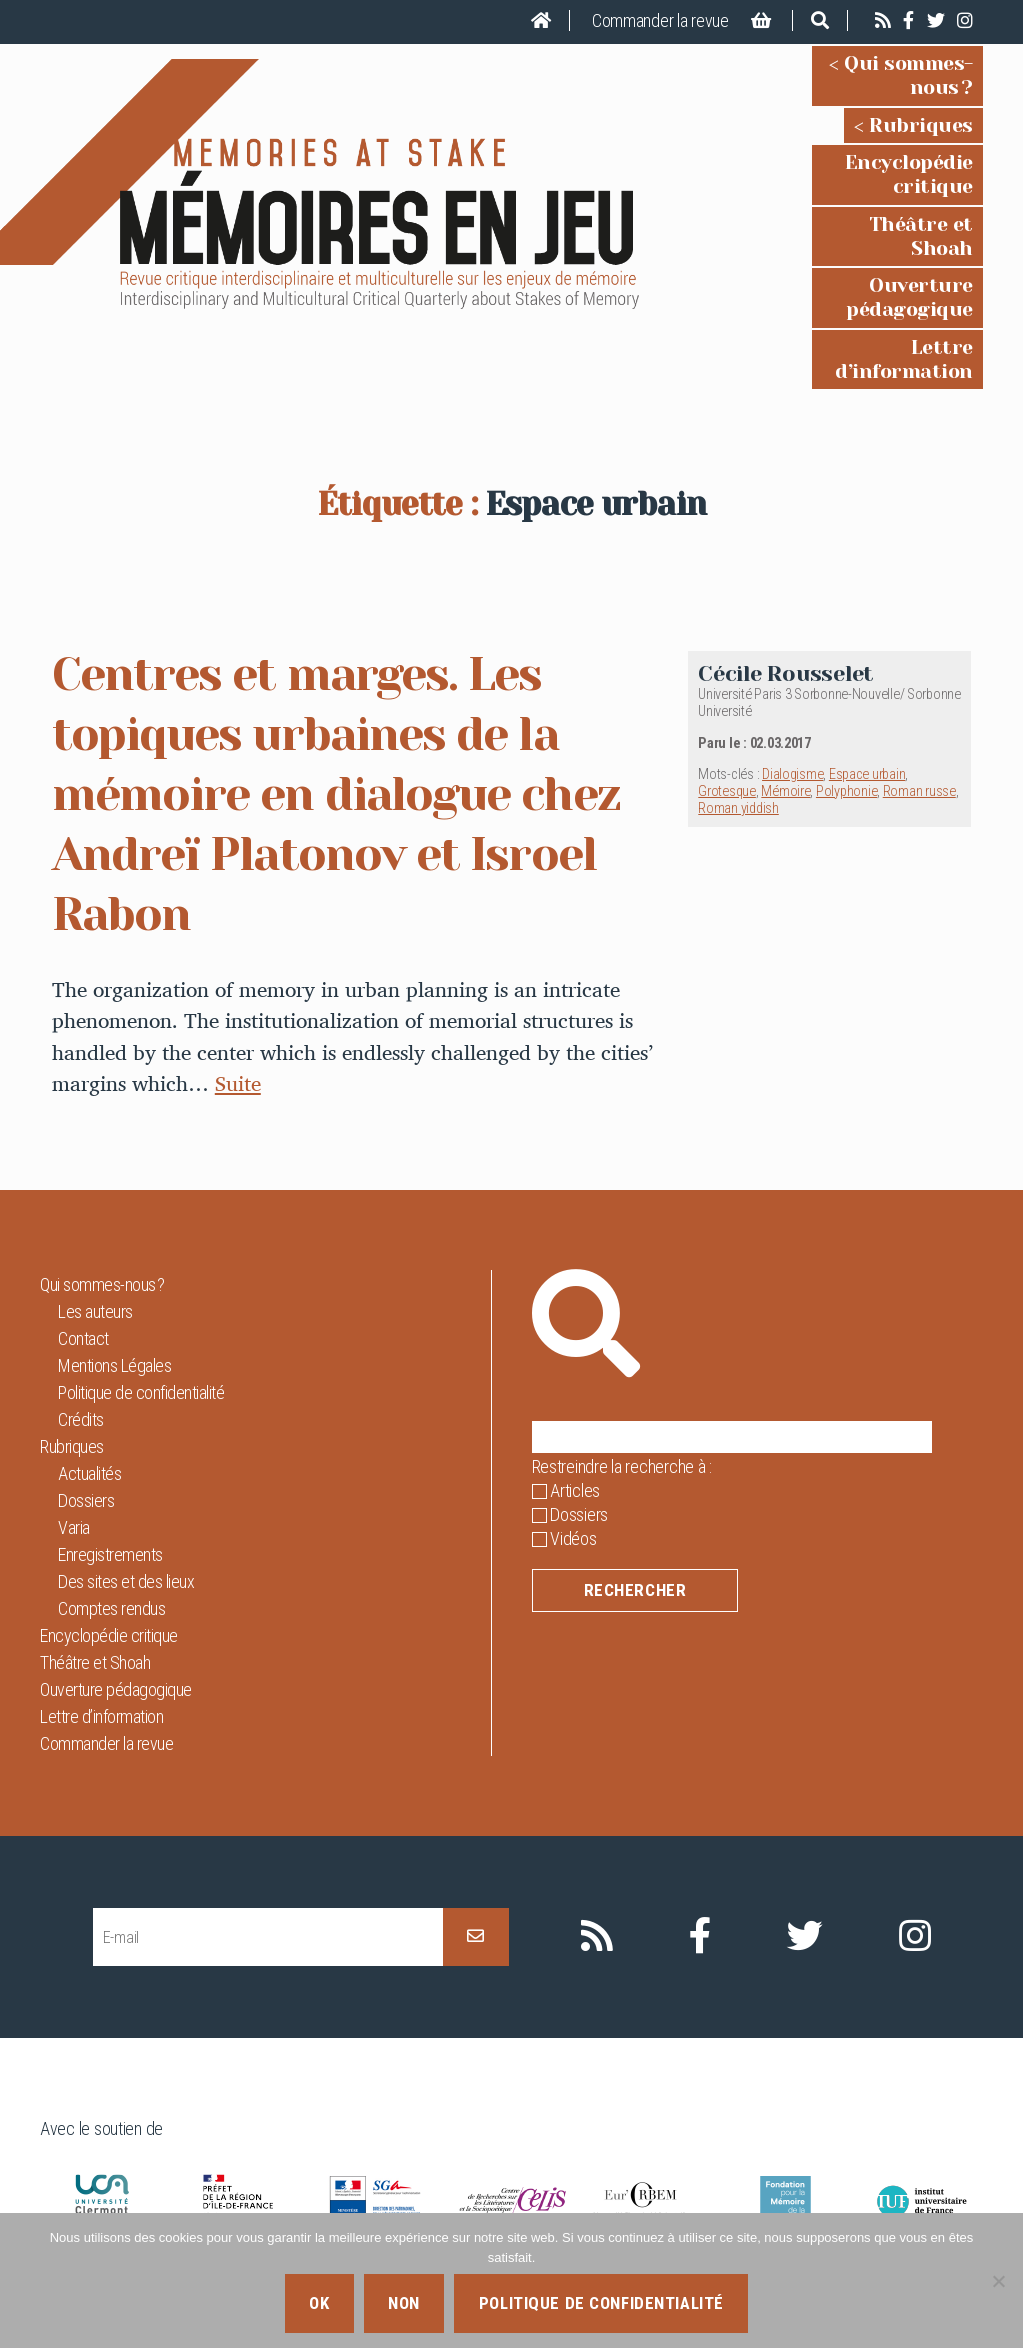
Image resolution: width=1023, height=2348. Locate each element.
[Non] (998, 2281)
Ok (319, 2303)
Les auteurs (95, 1192)
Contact (83, 1219)
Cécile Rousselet (786, 554)
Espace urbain (867, 655)
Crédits (81, 1300)
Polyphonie (846, 672)
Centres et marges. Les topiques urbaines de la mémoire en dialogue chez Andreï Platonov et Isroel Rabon (343, 675)
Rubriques (921, 101)
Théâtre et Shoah (887, 176)
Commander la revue (660, 20)
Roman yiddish (738, 689)
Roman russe (919, 672)
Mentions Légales (114, 1246)
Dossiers (86, 1381)
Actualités (89, 1354)
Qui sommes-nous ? (877, 63)
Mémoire (785, 672)
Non (404, 2303)
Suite (238, 964)
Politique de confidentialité (141, 1273)
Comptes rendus (111, 1489)
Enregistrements (110, 1435)
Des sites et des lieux (126, 1462)
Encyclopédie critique (866, 139)
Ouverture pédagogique (855, 214)
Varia (74, 1408)
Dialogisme (792, 655)
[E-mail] (268, 1818)
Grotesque (727, 672)
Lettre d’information (870, 252)
